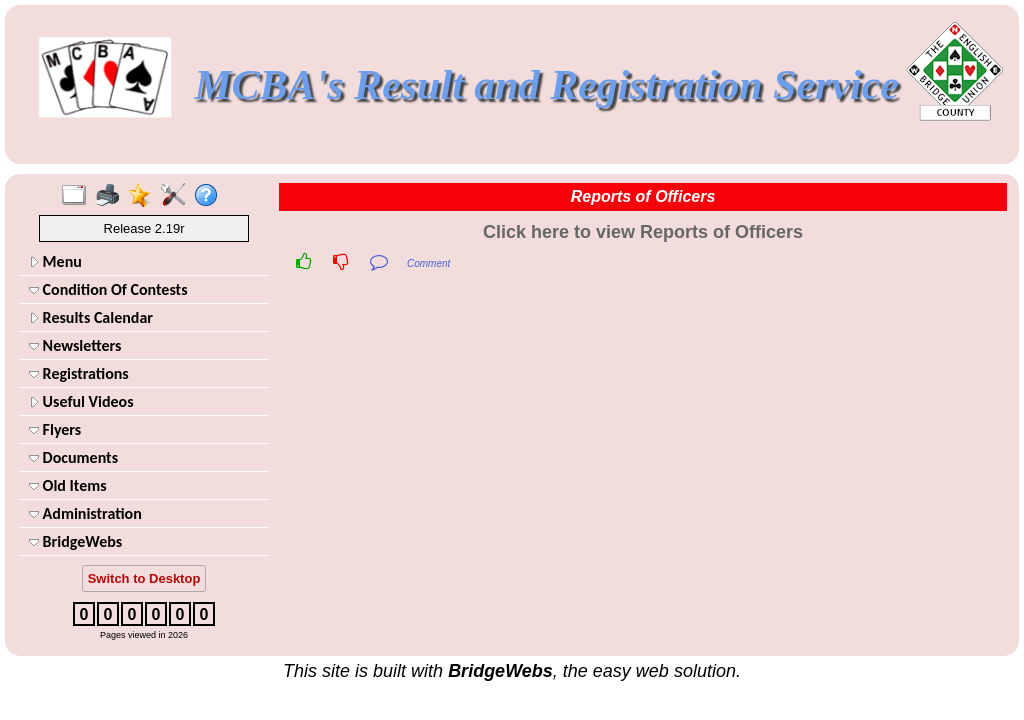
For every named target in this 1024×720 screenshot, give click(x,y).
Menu (55, 261)
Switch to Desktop (144, 578)
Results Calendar (91, 317)
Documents (73, 457)
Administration (85, 513)
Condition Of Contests (108, 289)
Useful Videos (81, 401)
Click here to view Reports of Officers (643, 232)
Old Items (68, 485)
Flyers (55, 429)
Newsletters (75, 345)
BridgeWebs (75, 541)
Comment (428, 263)
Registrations (79, 373)
